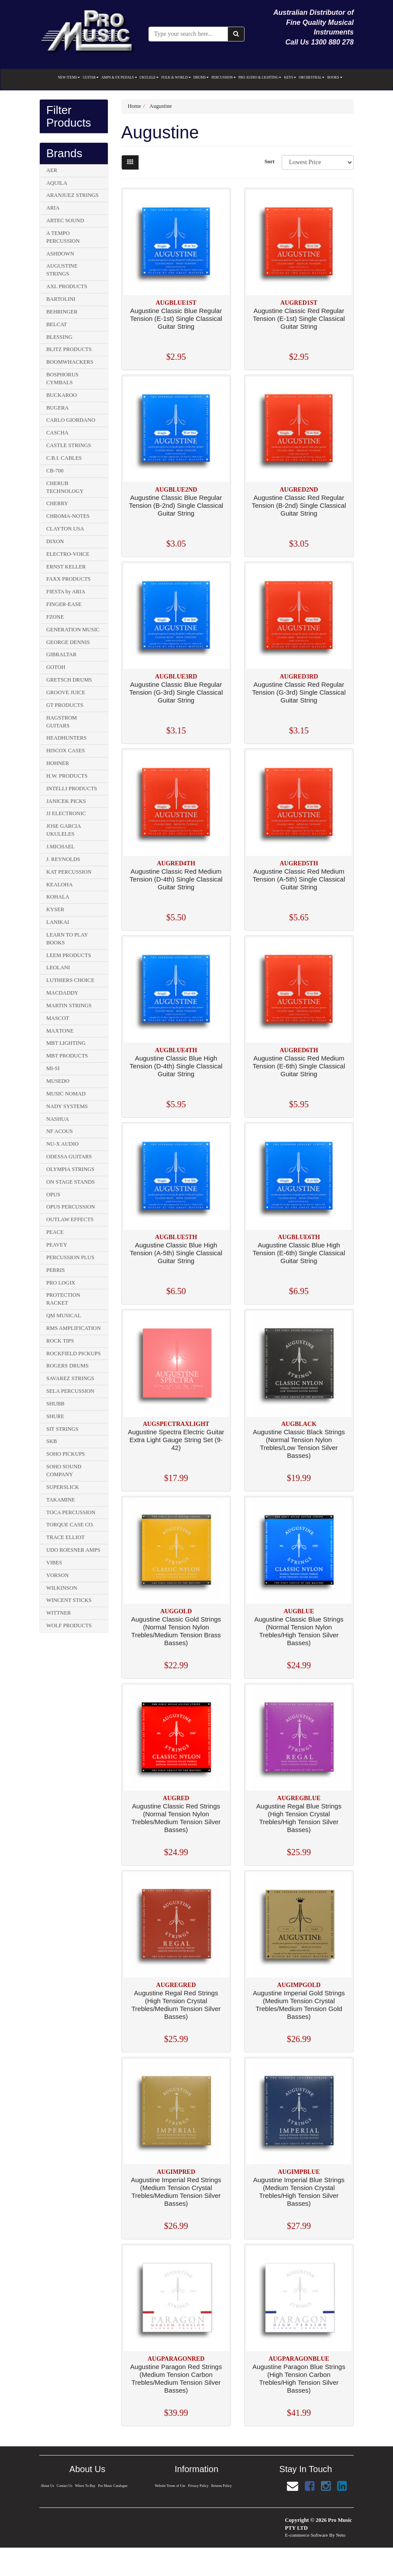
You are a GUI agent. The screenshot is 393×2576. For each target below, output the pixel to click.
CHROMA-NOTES (68, 516)
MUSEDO (57, 1081)
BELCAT (56, 324)
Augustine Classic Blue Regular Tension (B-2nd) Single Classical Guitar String (176, 505)
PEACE (55, 1232)
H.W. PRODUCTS (66, 776)
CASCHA (57, 433)
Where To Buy (85, 2486)
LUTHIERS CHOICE (70, 980)
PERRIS (55, 1270)
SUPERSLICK (62, 1487)
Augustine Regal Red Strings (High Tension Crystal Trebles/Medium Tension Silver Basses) (176, 2004)
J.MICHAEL (60, 847)
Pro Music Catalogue (113, 2486)
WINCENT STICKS (69, 1600)
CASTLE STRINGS (68, 445)
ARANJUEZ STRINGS (72, 195)
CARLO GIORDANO (70, 420)
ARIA (53, 208)
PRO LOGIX (60, 1283)
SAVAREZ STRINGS (70, 1378)
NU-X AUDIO (62, 1144)
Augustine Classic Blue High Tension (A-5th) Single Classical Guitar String (176, 1252)
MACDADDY (62, 993)
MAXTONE (59, 1031)
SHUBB (55, 1404)
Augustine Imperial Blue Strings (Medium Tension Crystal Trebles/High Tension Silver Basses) (299, 2191)
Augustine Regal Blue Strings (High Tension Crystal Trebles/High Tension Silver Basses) (298, 1817)
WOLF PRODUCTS (69, 1625)
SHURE (55, 1416)
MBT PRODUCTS (67, 1056)
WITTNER (58, 1613)
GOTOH (56, 667)
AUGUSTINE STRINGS (62, 270)
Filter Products (68, 116)
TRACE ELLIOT (65, 1537)
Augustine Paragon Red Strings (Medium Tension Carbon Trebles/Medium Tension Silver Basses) (176, 2378)
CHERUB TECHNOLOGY (64, 487)
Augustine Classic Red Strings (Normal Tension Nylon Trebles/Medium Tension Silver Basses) (176, 1817)
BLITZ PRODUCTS (69, 349)
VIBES (54, 1563)
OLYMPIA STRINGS (70, 1169)
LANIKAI (57, 922)
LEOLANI (58, 967)
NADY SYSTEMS (67, 1106)
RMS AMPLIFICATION (73, 1328)
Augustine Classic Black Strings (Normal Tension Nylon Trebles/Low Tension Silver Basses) (299, 1443)
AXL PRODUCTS (66, 286)
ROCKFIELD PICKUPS (73, 1353)
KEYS (290, 77)
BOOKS (334, 77)
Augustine (160, 106)
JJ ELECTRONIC (66, 813)
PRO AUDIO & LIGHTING (259, 77)
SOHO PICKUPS (65, 1454)
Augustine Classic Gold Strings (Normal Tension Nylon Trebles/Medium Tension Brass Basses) (176, 1630)
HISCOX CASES (65, 750)
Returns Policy (221, 2486)
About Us (47, 2486)
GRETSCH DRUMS (69, 680)
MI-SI (53, 1068)
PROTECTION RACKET (63, 1299)
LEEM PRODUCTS (68, 955)
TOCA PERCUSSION (71, 1512)
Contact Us (64, 2486)
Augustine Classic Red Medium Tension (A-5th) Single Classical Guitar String (298, 879)
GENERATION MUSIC (73, 630)
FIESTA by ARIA (65, 592)
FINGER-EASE (64, 604)
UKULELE (149, 77)
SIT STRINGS (62, 1429)
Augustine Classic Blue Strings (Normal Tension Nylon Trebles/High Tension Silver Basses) (298, 1630)
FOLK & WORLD (175, 77)
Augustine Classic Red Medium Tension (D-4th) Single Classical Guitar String (176, 879)
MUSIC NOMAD (66, 1094)
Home (134, 106)
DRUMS (201, 77)
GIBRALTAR (61, 654)
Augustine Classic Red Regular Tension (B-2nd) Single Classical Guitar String (299, 505)
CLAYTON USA (65, 529)
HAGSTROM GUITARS (61, 722)
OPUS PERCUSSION (70, 1207)
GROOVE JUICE (65, 692)
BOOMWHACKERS (69, 362)
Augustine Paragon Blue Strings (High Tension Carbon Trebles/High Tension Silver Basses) (298, 2378)
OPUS (53, 1195)
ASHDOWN (60, 254)
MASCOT (57, 1018)
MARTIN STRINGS (69, 1005)
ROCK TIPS (60, 1341)
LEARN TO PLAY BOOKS (67, 939)
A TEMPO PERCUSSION (62, 237)
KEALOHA (59, 885)
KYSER (55, 909)
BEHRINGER (62, 312)
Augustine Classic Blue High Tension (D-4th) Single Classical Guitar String (176, 1066)
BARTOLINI (60, 299)
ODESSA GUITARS (69, 1157)
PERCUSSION (223, 77)
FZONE (55, 617)
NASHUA (57, 1119)
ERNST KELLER (66, 567)
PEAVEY (56, 1245)
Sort (270, 161)
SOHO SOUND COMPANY (63, 1470)
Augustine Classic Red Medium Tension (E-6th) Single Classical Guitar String (298, 1066)
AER (51, 170)
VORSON (57, 1575)
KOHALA (57, 897)
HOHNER (57, 763)
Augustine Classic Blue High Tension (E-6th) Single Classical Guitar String (298, 1252)
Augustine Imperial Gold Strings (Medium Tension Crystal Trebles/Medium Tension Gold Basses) (299, 2004)
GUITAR (91, 77)
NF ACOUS (59, 1131)
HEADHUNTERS (66, 738)
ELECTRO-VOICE (68, 554)
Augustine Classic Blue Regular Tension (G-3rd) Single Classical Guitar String (176, 692)
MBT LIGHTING (66, 1043)
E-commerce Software (306, 2535)
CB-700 (55, 471)
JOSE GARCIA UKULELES (63, 830)
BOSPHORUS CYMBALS (62, 379)
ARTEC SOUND (65, 220)
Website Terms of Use (169, 2486)
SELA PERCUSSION (70, 1391)
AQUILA (56, 183)
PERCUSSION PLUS (70, 1257)
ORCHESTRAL (311, 77)
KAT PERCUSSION (69, 872)
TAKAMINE (60, 1500)
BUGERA (57, 408)
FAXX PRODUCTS (68, 579)
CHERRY (57, 503)
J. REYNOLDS (63, 859)
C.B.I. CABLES (64, 458)
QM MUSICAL (63, 1315)
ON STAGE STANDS (70, 1182)
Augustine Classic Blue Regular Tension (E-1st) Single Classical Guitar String (176, 318)
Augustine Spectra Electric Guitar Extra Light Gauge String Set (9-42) (176, 1439)
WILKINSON (61, 1588)
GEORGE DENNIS (68, 642)
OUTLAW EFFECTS (69, 1219)
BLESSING (59, 337)
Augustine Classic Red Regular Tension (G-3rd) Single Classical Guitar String (298, 692)
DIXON (55, 541)
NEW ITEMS (69, 77)
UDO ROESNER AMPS (73, 1550)
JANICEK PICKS (66, 801)
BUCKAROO (61, 395)
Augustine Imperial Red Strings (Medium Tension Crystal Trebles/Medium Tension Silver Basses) (176, 2191)
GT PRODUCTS (64, 705)
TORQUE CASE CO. (70, 1525)
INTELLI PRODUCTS (71, 788)
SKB (51, 1441)
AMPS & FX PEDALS (119, 77)
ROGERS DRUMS (67, 1366)
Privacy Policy (198, 2486)
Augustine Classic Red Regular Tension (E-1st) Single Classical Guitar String (299, 318)
